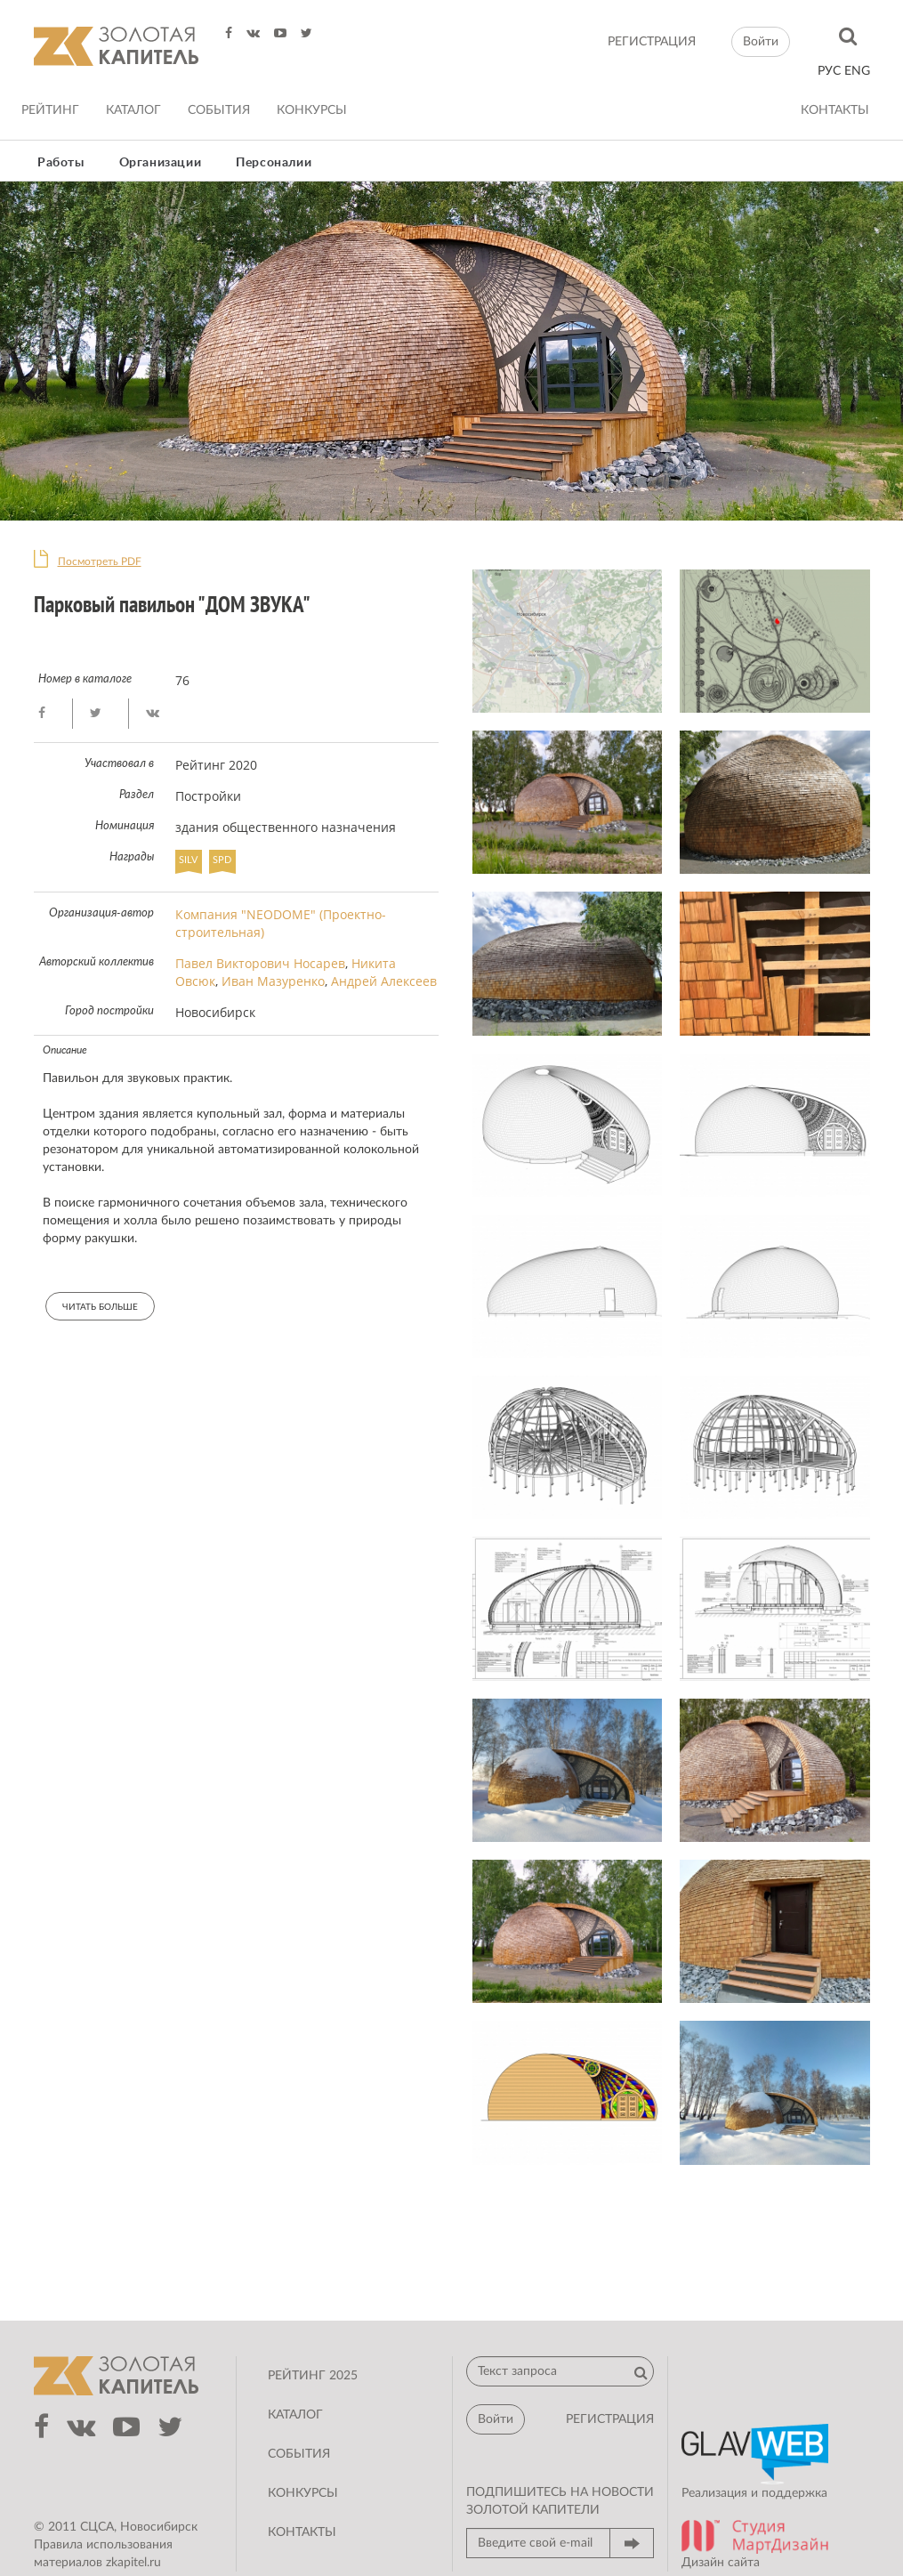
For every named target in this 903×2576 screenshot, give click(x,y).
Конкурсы (312, 110)
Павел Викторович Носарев (260, 963)
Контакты (835, 110)
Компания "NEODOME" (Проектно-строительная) (280, 923)
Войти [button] (760, 42)
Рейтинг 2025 (313, 2376)
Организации (160, 163)
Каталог (133, 110)
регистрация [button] (610, 2419)
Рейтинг (50, 110)
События (219, 110)
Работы (61, 163)
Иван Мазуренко (273, 981)
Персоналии (273, 163)
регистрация (652, 42)
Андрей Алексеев (384, 981)
